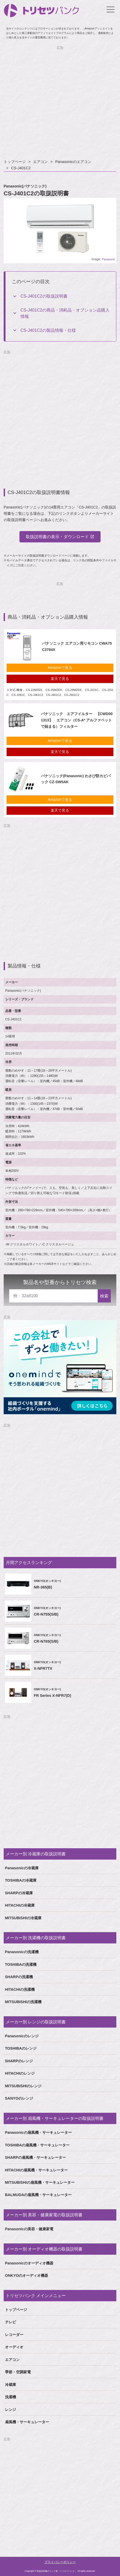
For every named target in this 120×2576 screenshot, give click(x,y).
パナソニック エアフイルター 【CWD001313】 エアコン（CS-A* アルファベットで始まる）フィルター (77, 720)
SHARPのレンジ (19, 2061)
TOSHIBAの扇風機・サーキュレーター (37, 2145)
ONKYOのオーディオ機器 (26, 2275)
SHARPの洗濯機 (19, 1977)
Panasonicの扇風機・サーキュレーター (38, 2132)
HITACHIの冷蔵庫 (20, 1905)
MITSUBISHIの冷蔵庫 (23, 1918)
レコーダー (14, 2335)
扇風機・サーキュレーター (27, 2422)
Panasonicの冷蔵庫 (22, 1868)
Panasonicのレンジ (22, 2036)
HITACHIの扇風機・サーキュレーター (36, 2170)
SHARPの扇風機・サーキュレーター (35, 2157)
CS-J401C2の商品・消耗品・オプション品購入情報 (64, 313)
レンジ (10, 2409)
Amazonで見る (60, 667)
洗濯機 (10, 2397)
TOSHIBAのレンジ (21, 2048)
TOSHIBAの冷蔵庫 (21, 1880)
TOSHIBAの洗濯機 (21, 1964)
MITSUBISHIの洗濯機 (23, 2002)
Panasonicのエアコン (73, 162)
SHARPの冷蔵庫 (19, 1893)
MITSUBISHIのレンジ (23, 2086)
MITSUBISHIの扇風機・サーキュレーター (40, 2182)
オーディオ (14, 2347)
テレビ (10, 2322)
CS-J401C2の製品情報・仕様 (48, 330)
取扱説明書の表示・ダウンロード (57, 536)
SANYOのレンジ (19, 2098)
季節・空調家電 (18, 2372)
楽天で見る (60, 678)
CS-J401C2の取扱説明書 (43, 296)
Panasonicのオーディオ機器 (29, 2263)
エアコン (40, 162)
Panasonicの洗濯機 (22, 1952)
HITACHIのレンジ (20, 2073)
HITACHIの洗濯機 (20, 1989)
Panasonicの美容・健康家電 (29, 2229)
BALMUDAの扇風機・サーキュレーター (38, 2195)
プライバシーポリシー (60, 2562)
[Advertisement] (60, 103)
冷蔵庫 (10, 2384)
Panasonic (108, 259)
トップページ (15, 162)
